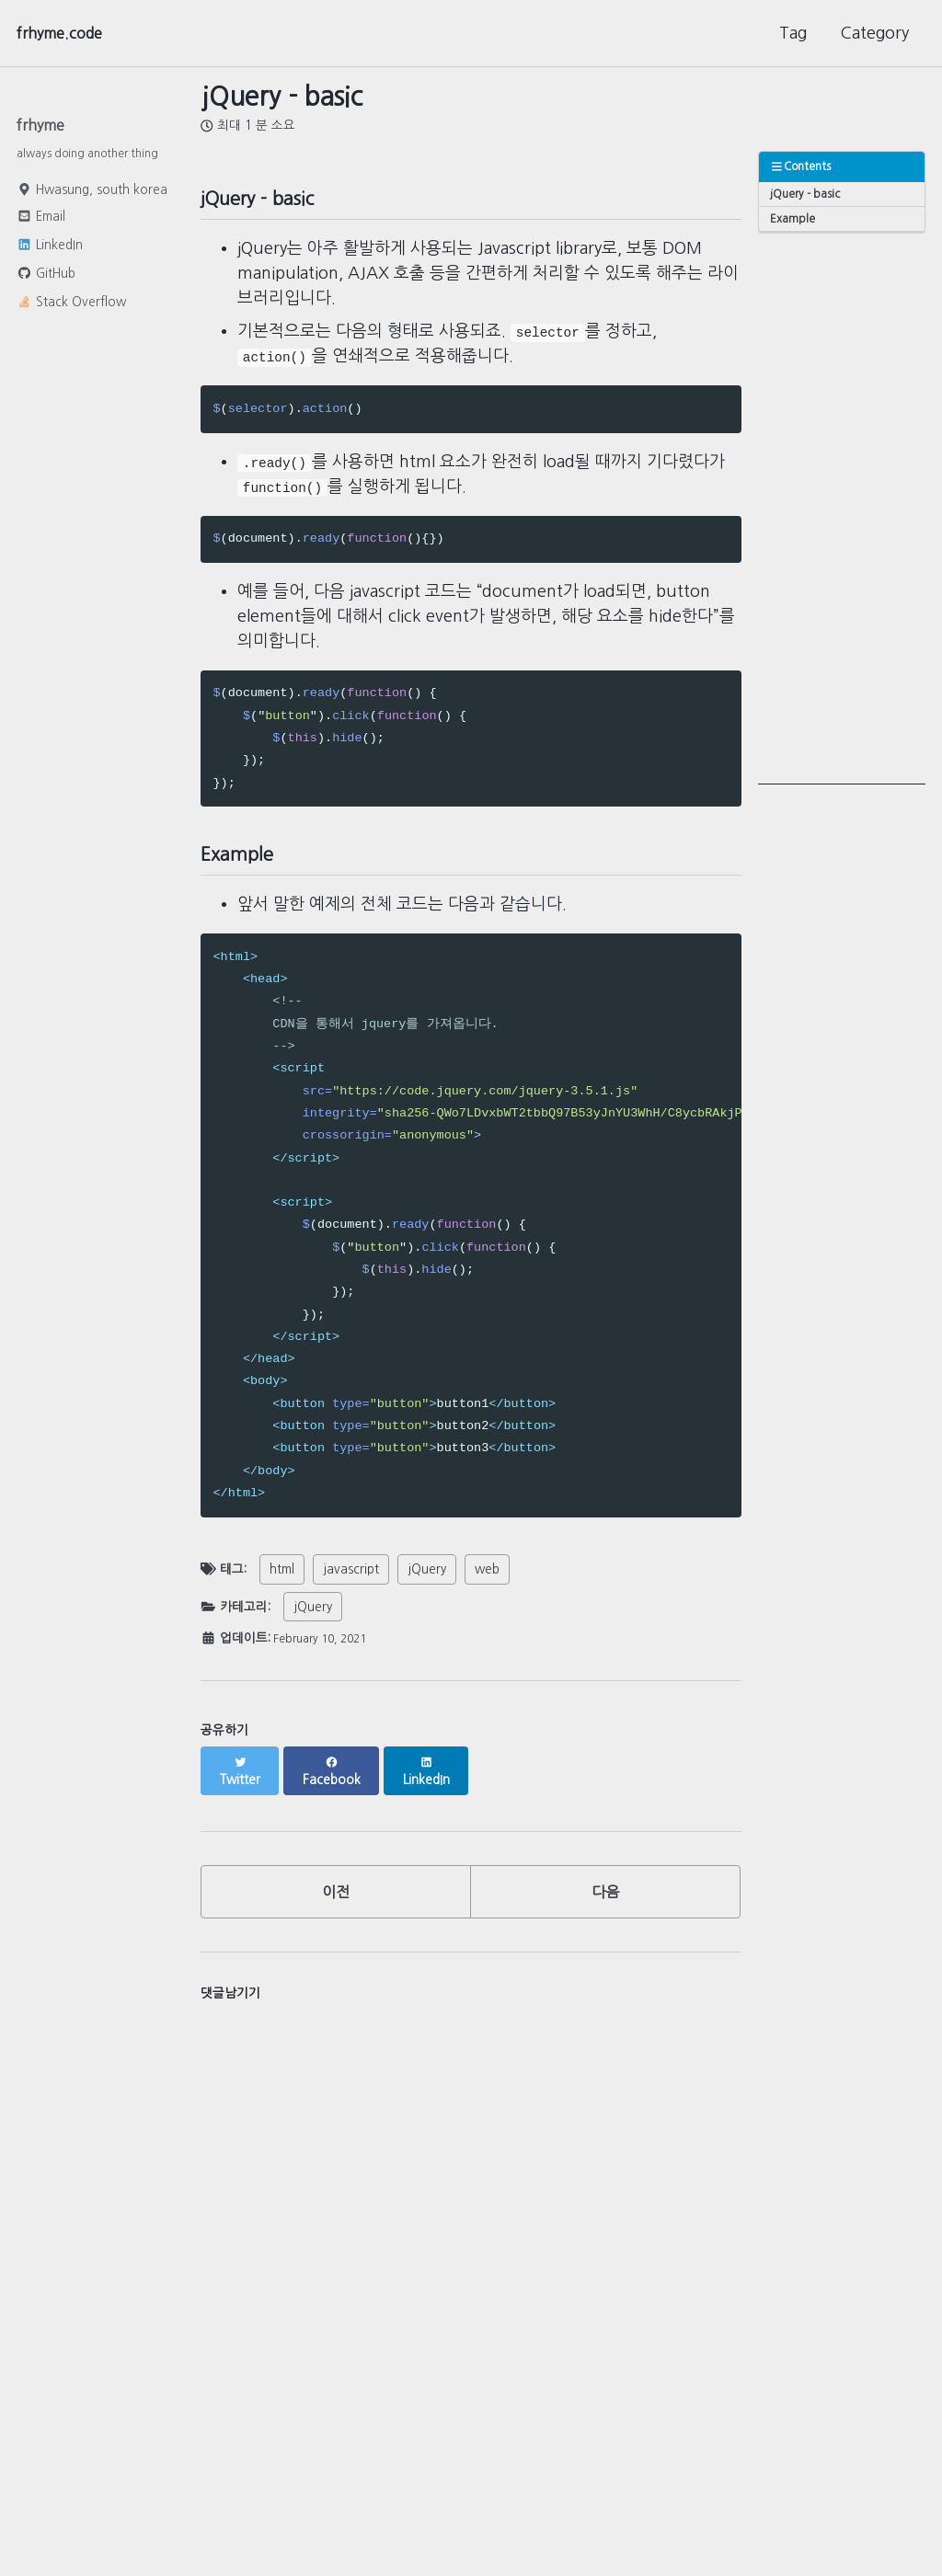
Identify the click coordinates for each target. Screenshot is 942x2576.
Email (41, 221)
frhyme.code (65, 33)
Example (794, 222)
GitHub (46, 278)
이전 (335, 1894)
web (487, 1586)
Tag (793, 33)
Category (874, 33)
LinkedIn (50, 250)
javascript (351, 1586)
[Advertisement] (841, 513)
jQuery (427, 1586)
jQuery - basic (807, 195)
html (282, 1586)
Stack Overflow (71, 307)
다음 (605, 1894)
